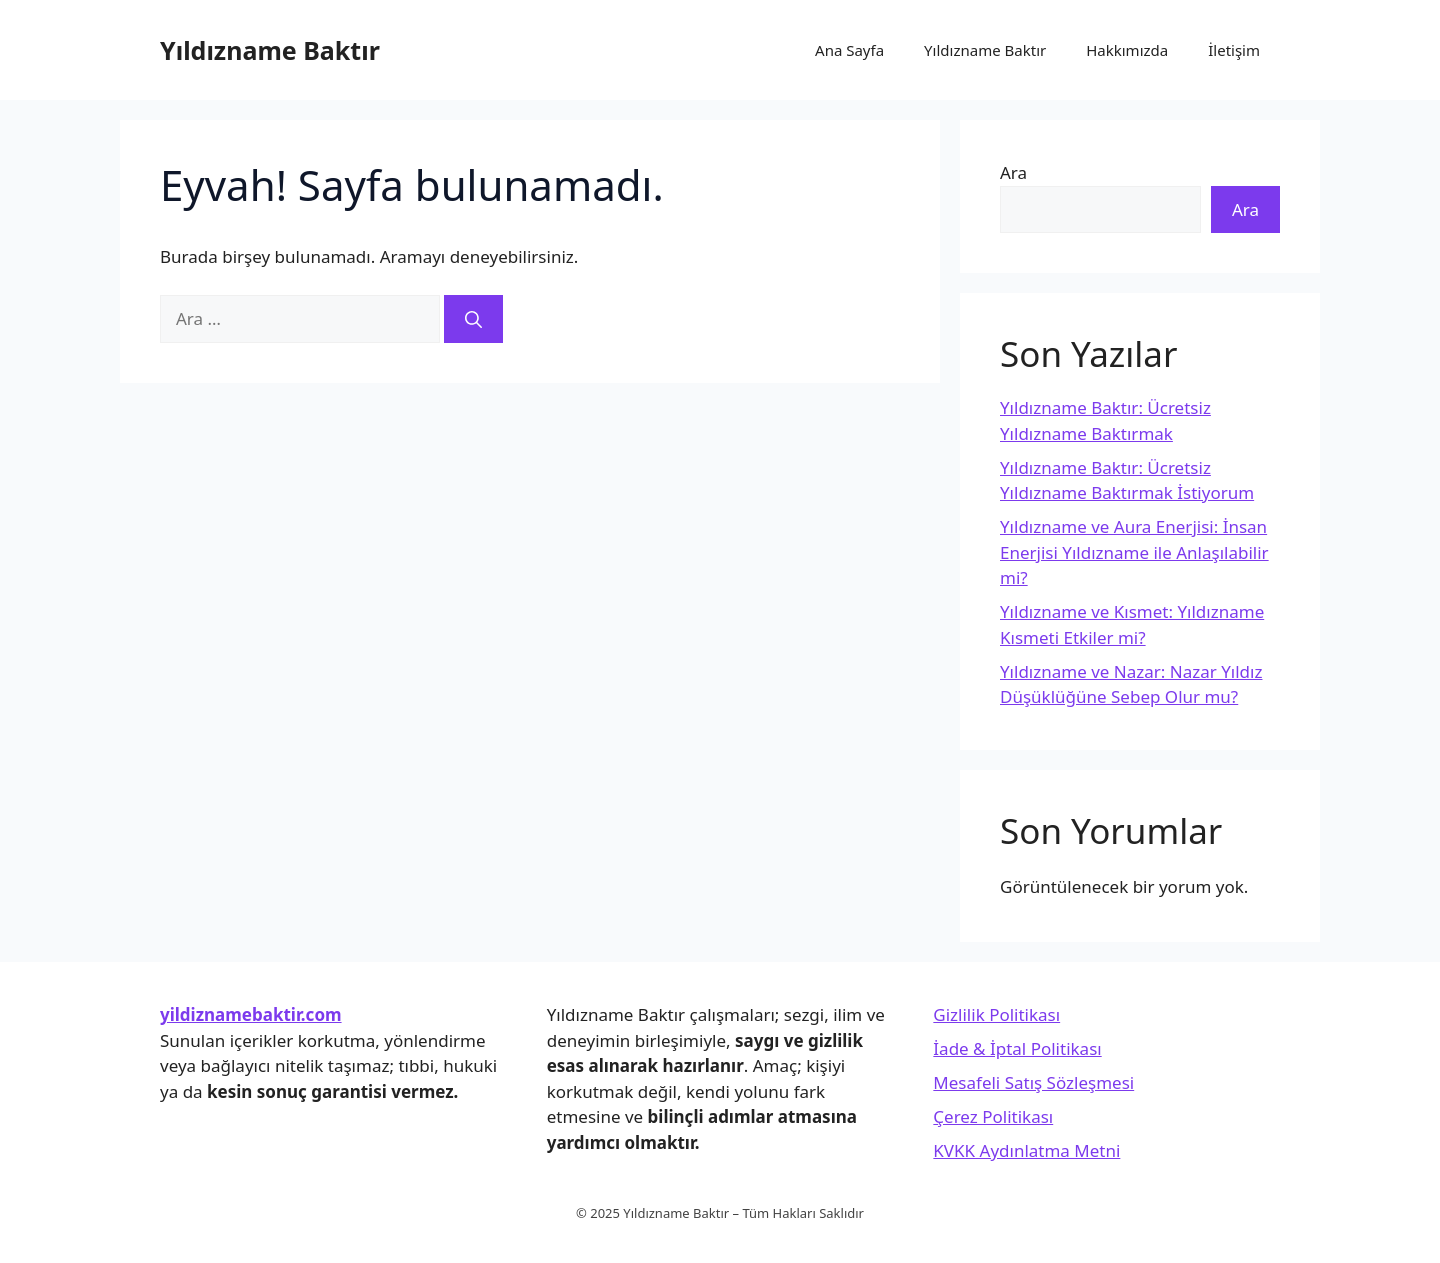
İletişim (1234, 50)
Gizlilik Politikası (996, 1014)
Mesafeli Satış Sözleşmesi (1033, 1082)
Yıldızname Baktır (270, 50)
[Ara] (473, 319)
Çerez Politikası (993, 1116)
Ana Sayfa (849, 50)
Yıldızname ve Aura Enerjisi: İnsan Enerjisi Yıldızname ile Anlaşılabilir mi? (1134, 552)
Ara (1013, 172)
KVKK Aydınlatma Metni (1026, 1150)
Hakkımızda (1127, 50)
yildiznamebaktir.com (251, 1014)
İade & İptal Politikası (1017, 1048)
